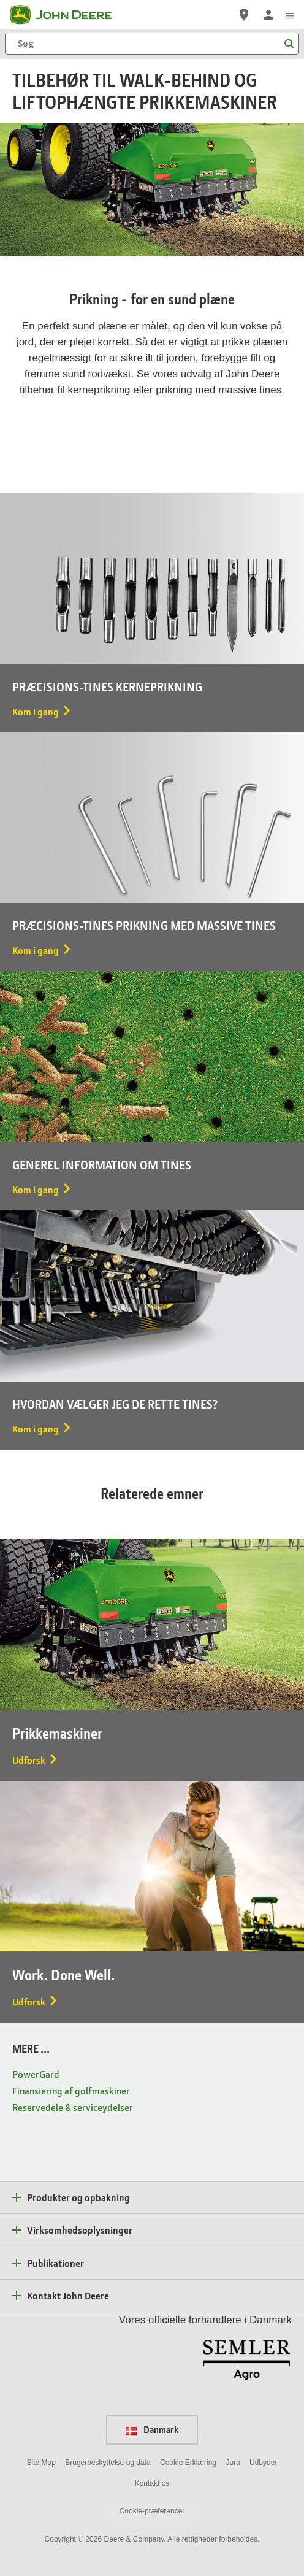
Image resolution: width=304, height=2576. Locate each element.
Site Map (41, 2462)
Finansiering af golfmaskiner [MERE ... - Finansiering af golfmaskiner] (71, 2090)
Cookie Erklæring (188, 2462)
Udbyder (263, 2462)
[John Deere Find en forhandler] (244, 15)
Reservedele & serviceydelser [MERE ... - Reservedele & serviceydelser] (72, 2107)
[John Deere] (68, 15)
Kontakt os (152, 2483)
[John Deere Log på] (268, 15)
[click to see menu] (290, 15)
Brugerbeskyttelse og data (107, 2462)
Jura (233, 2462)
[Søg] (152, 44)
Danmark (152, 2429)
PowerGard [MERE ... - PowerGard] (35, 2073)
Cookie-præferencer (152, 2511)
